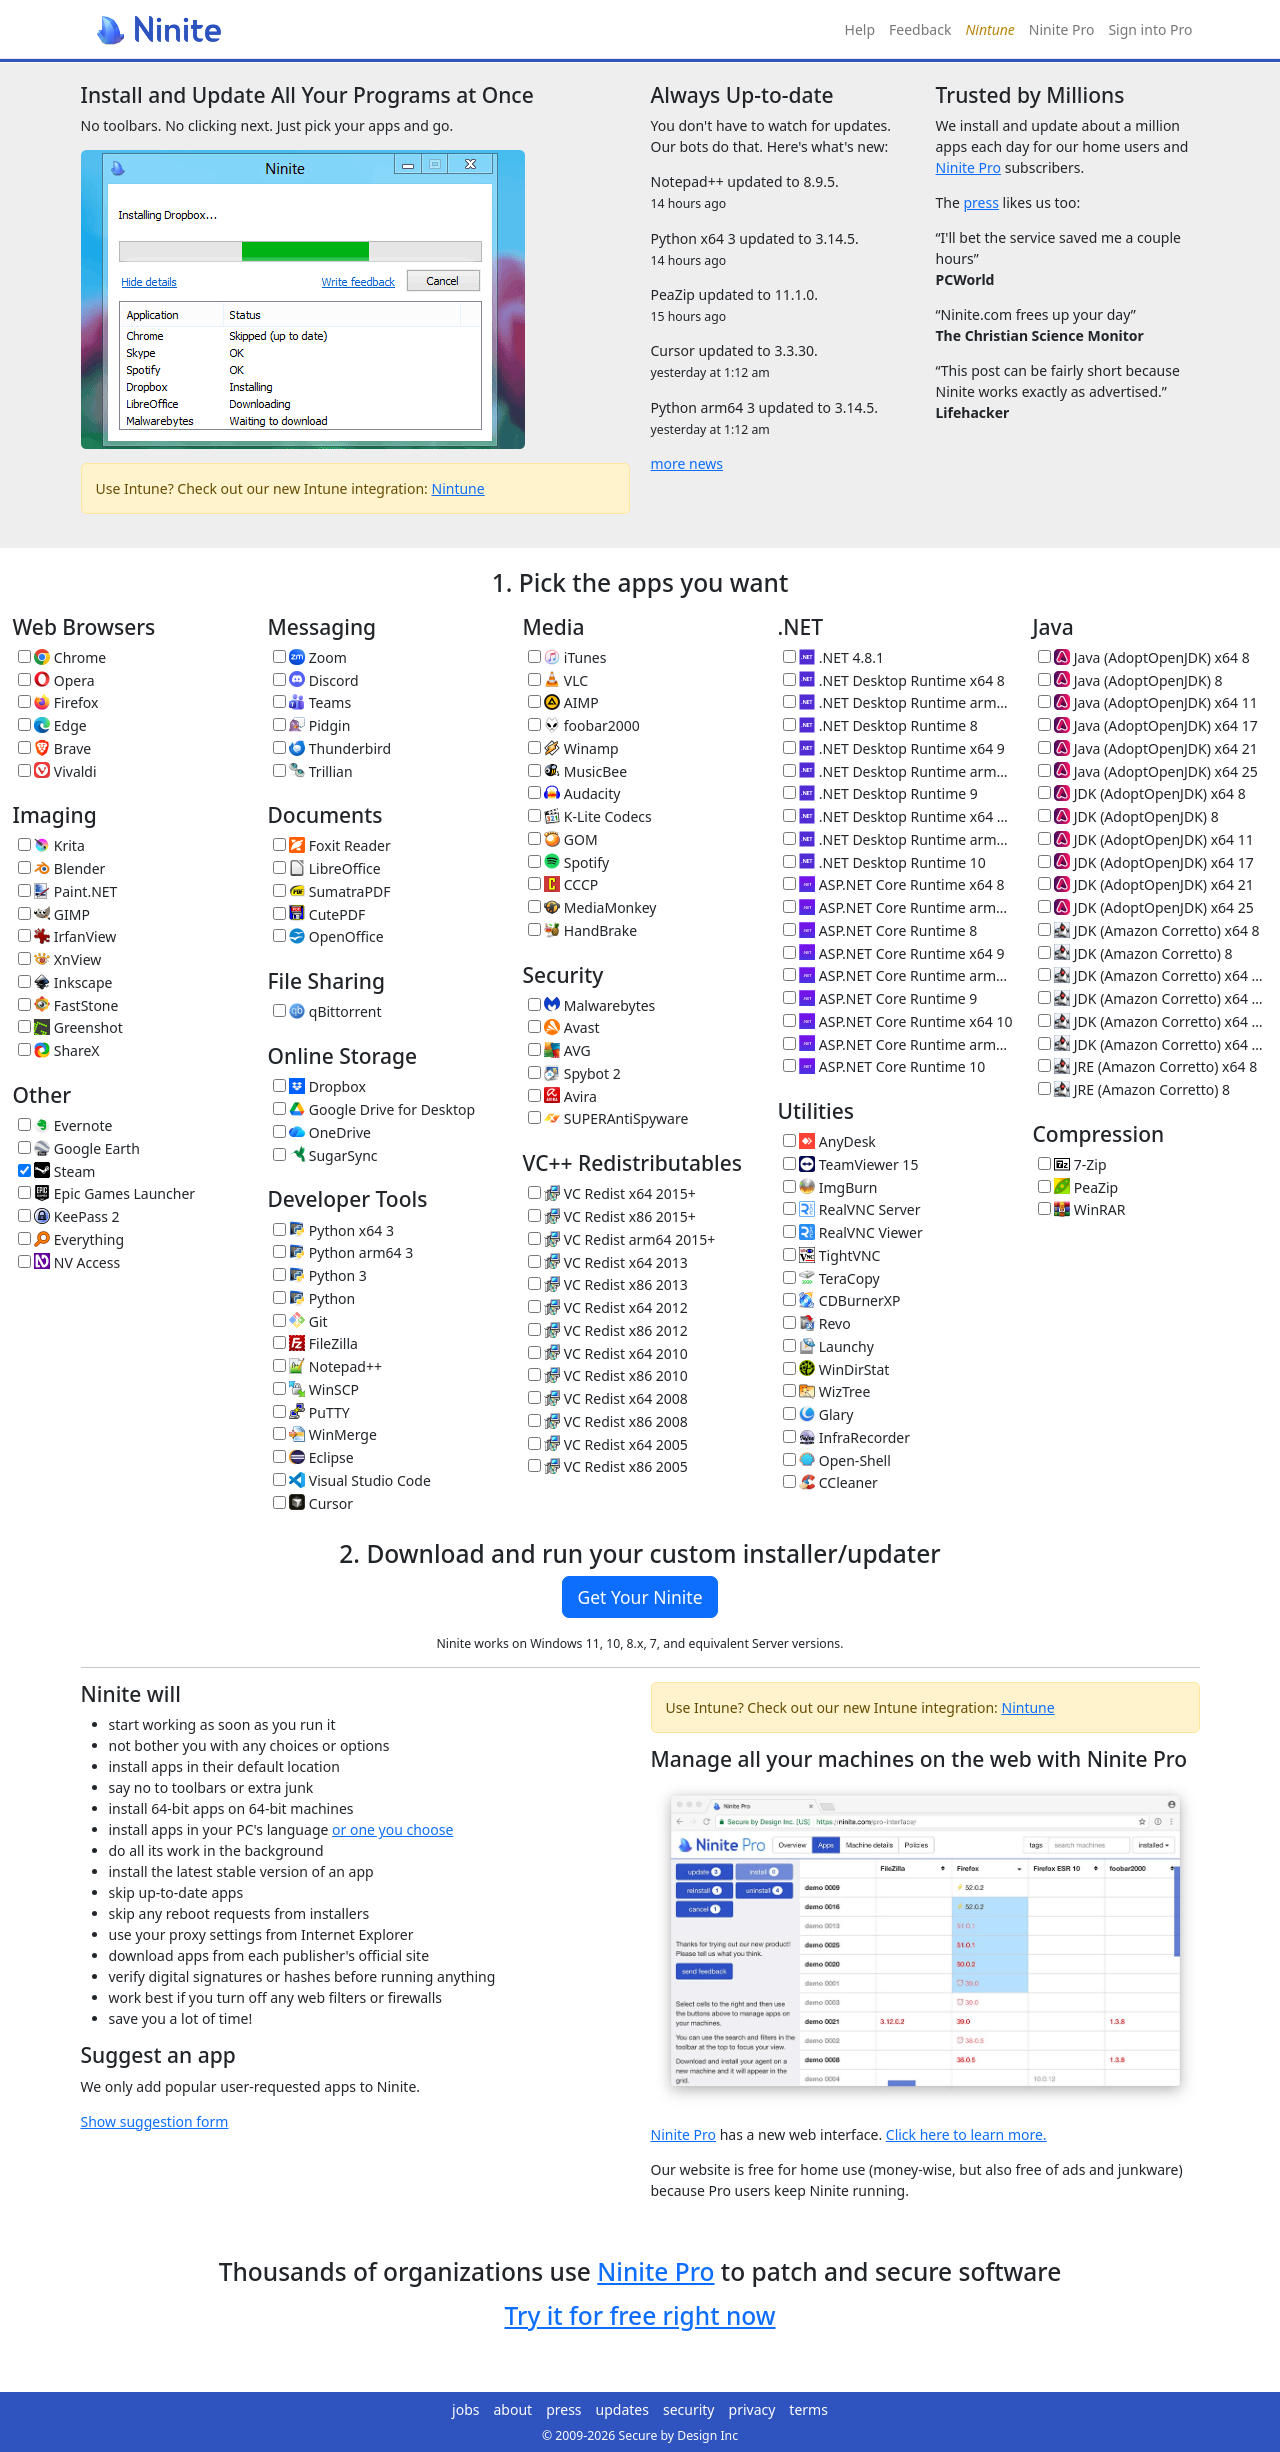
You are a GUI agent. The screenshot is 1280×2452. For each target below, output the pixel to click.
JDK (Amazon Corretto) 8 (1135, 953)
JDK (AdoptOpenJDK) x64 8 (1142, 793)
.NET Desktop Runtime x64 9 (894, 748)
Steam (57, 1171)
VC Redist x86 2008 (608, 1421)
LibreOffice (327, 868)
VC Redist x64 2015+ (612, 1193)
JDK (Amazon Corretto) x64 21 (1153, 1021)
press (980, 202)
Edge (52, 725)
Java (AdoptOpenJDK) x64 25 (1148, 771)
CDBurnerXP (842, 1300)
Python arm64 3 (343, 1252)
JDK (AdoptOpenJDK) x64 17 (1146, 862)
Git (300, 1321)
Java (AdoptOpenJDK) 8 (1130, 680)
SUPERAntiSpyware (608, 1118)
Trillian (313, 771)
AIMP (563, 702)
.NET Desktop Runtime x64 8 (894, 680)
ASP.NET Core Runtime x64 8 (894, 884)
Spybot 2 (574, 1073)
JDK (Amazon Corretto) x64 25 (1153, 1044)
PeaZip (1078, 1187)
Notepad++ (327, 1366)
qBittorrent (327, 1011)
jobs (465, 2409)
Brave (55, 748)
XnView (60, 959)
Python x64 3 (333, 1230)
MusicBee (578, 771)
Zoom (310, 657)
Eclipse (313, 1457)
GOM (563, 839)
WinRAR (1082, 1209)
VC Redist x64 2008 (608, 1398)
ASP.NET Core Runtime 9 (880, 998)
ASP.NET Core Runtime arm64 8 (898, 907)
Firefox (58, 702)
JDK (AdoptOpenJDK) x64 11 (1146, 839)
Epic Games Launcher (107, 1193)
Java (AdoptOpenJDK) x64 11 (1148, 702)
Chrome (62, 657)
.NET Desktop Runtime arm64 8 (898, 702)
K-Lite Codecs (590, 816)
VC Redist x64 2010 (608, 1353)
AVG (559, 1050)
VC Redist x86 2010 (608, 1375)
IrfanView (67, 936)
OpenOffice (328, 936)
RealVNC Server (852, 1209)
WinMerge (325, 1434)
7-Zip (1072, 1164)
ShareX (59, 1050)
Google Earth (79, 1148)
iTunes (567, 657)
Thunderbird (332, 748)
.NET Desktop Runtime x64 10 (898, 816)
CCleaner (830, 1482)
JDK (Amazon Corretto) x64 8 (1149, 930)
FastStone (68, 1005)
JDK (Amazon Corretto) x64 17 (1153, 998)
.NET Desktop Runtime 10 (884, 862)
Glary (818, 1414)
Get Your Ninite (639, 1597)
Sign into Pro (1150, 29)
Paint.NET (68, 891)
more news (687, 463)
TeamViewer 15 (851, 1164)
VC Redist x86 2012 (608, 1330)
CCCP (563, 884)
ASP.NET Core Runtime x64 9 (894, 953)
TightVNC (832, 1255)
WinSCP (316, 1389)
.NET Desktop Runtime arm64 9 (898, 771)
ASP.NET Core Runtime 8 (880, 930)
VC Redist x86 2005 (608, 1466)
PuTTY (311, 1412)
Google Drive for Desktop (374, 1109)
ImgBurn (830, 1187)
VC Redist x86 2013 (608, 1284)
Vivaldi (57, 771)
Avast (564, 1027)
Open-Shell (837, 1460)
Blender (62, 868)
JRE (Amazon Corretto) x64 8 (1148, 1066)
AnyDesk (829, 1141)
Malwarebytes (592, 1005)
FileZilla (315, 1343)
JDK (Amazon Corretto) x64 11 (1153, 975)
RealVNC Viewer (853, 1232)
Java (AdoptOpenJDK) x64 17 (1148, 725)
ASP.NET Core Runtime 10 (884, 1066)
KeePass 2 (69, 1216)
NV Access (69, 1262)
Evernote (65, 1125)
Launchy (828, 1346)
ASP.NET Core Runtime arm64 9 (898, 975)
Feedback (920, 29)
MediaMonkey (592, 907)
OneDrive (322, 1132)
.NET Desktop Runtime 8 (880, 725)
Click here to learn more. (966, 2134)
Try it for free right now (639, 2315)
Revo (817, 1323)
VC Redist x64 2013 (608, 1262)
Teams (312, 702)
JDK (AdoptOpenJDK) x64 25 (1146, 907)
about (513, 2409)
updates (622, 2409)
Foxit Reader (332, 845)
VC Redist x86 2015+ (612, 1216)
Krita (51, 845)
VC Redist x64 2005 (608, 1444)
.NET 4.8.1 (833, 657)
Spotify (569, 862)
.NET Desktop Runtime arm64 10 (898, 839)
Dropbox (319, 1086)
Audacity (574, 793)
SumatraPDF (332, 891)
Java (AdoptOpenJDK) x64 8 (1144, 657)
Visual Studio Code (352, 1480)
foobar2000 (584, 725)
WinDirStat (836, 1369)
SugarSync (325, 1155)
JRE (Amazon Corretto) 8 (1134, 1089)
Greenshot (70, 1027)
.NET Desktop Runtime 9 (880, 793)
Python (314, 1298)
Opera (56, 680)
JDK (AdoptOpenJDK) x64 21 (1146, 884)
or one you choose (392, 1829)
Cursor (313, 1503)
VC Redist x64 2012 (608, 1307)
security (689, 2409)
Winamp (573, 748)
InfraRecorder (846, 1437)
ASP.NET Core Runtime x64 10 (898, 1021)
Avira (562, 1096)
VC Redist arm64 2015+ (622, 1239)
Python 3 (320, 1275)
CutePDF (319, 914)
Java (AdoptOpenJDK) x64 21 (1148, 748)
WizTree (827, 1391)
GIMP (54, 914)
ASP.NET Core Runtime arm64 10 (898, 1044)
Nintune (458, 488)
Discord (316, 680)
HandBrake (583, 930)
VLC (558, 680)
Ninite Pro (1062, 29)
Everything (71, 1239)
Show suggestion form (155, 2121)
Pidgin (312, 725)
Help (860, 29)
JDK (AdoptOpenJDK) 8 (1128, 816)
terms (808, 2409)
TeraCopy (831, 1278)
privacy (752, 2409)
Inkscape (65, 982)
